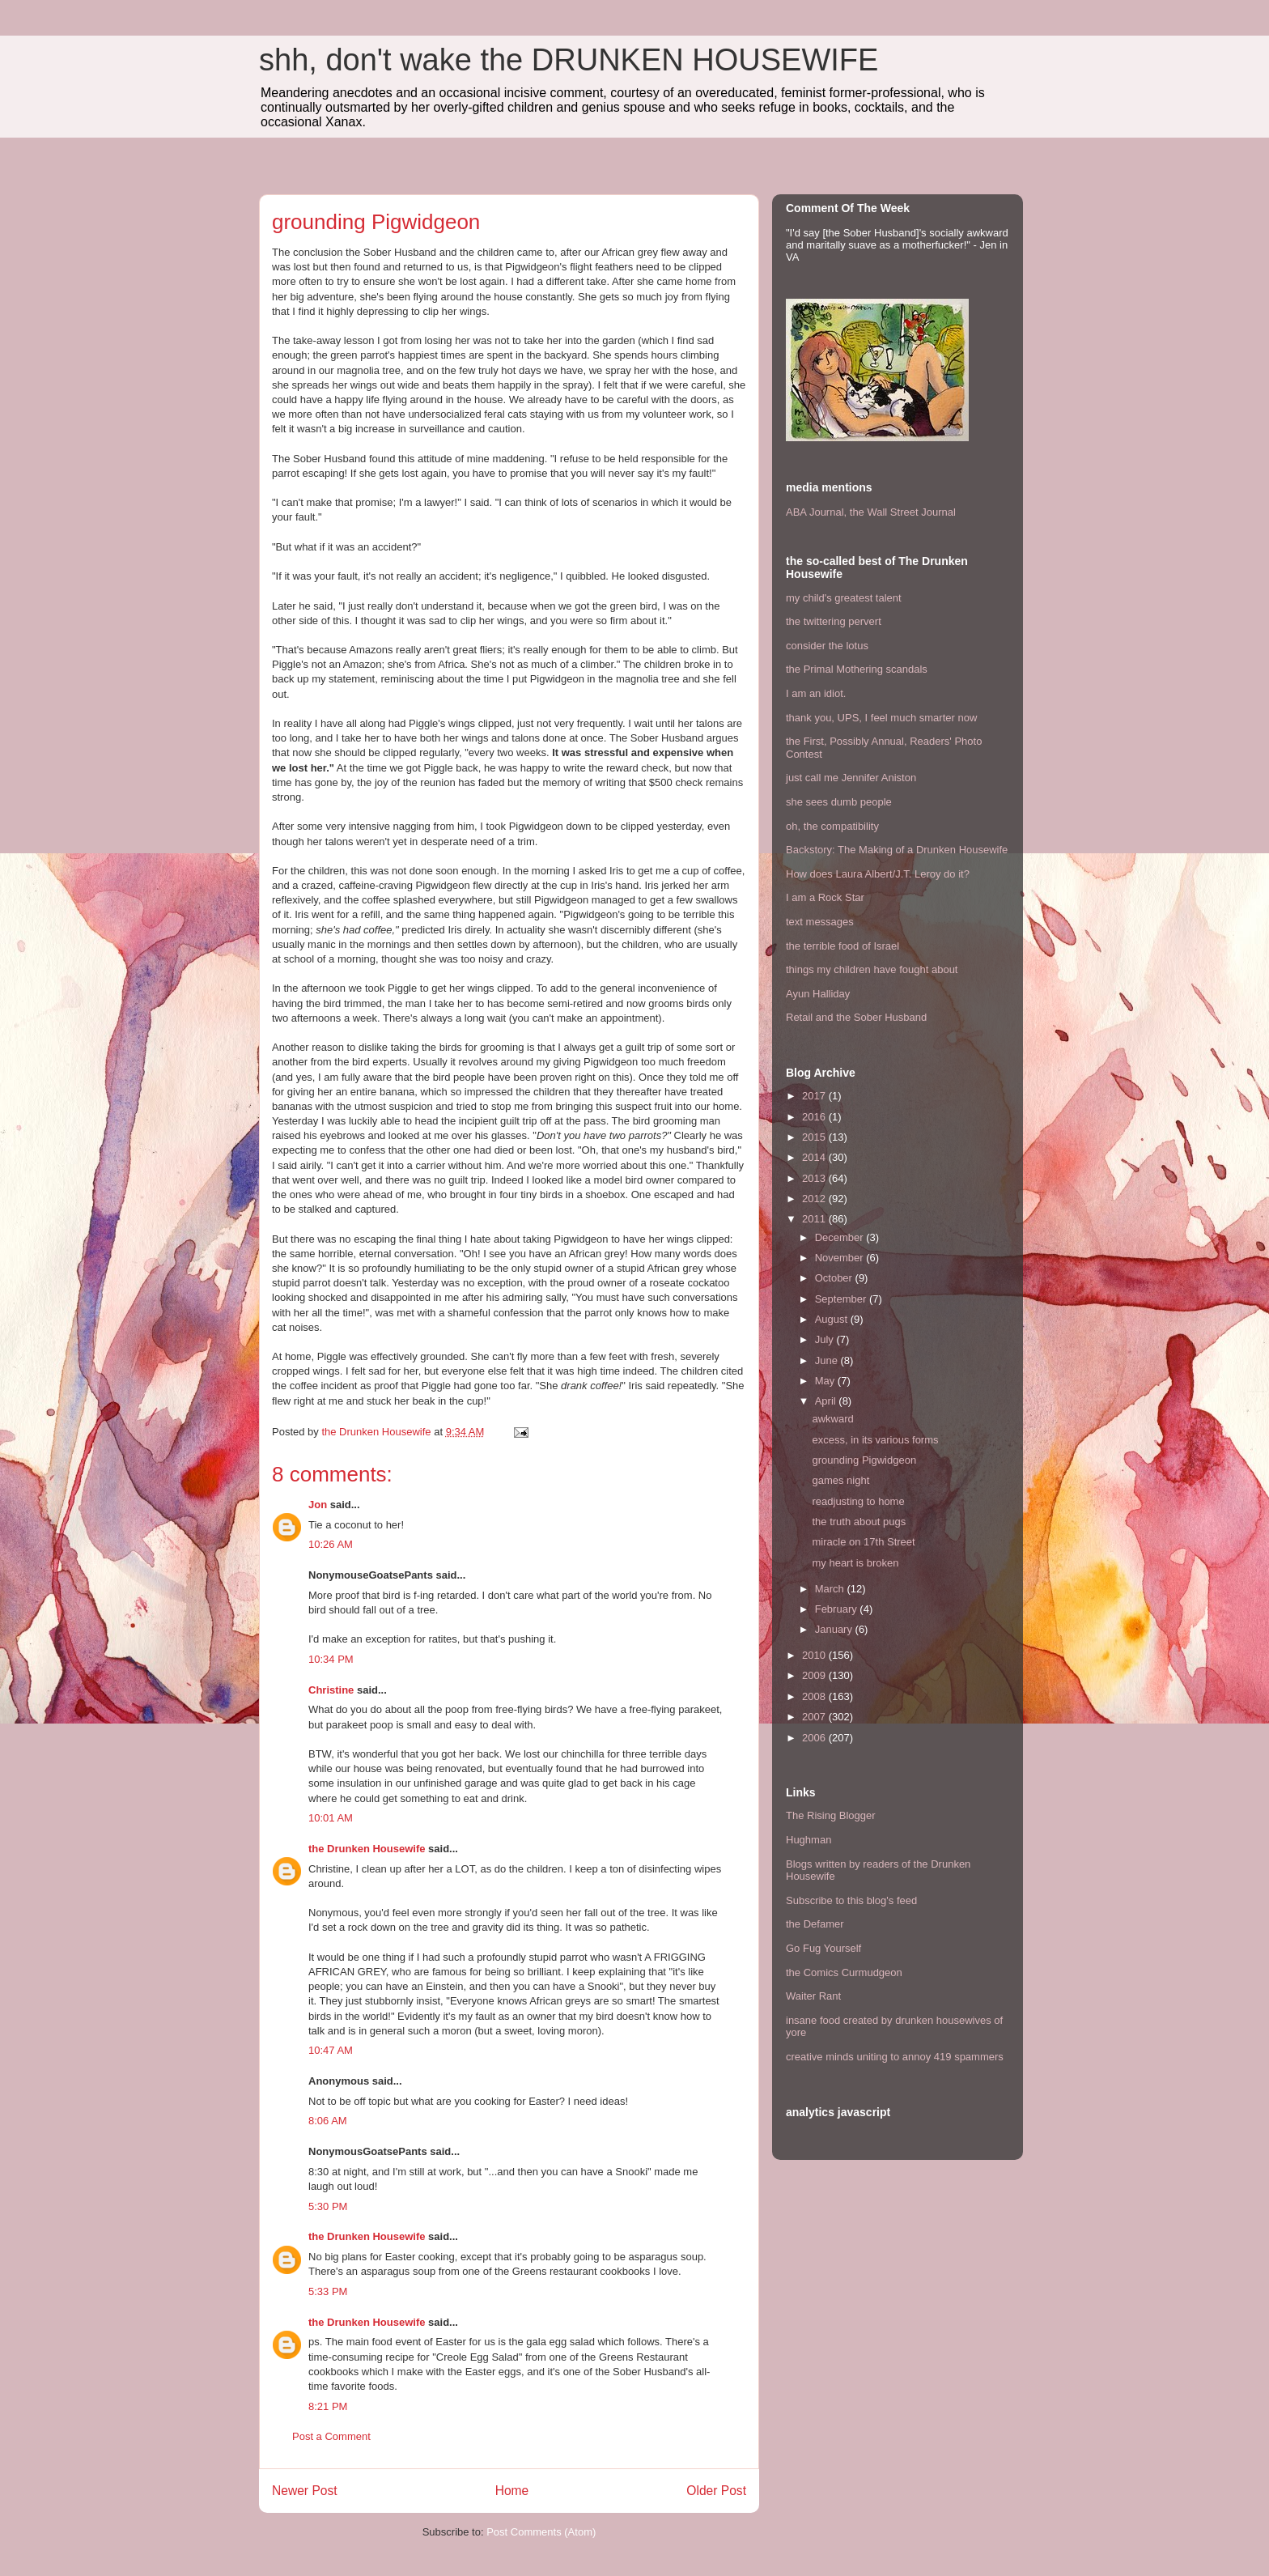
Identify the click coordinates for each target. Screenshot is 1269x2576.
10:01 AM (330, 1818)
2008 (815, 1696)
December (841, 1237)
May (826, 1381)
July (826, 1339)
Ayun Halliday (818, 994)
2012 (815, 1198)
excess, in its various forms (875, 1440)
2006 (815, 1738)
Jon (317, 1504)
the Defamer (815, 1924)
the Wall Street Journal (903, 512)
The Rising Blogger (831, 1815)
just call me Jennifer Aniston (851, 778)
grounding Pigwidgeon (864, 1460)
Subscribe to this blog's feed (851, 1900)
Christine (331, 1690)
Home (512, 2490)
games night (840, 1480)
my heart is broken (855, 1563)
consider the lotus (827, 646)
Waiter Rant (813, 1996)
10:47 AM (330, 2050)
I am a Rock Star (825, 897)
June (828, 1360)
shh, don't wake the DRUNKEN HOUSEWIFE (568, 60)
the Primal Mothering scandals (856, 669)
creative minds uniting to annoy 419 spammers (895, 2057)
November (841, 1258)
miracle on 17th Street (863, 1542)
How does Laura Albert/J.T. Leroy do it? (878, 874)
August (833, 1319)
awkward (832, 1419)
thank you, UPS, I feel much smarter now (881, 718)
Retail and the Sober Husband (856, 1017)
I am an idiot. (816, 693)
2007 (815, 1717)
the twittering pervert (833, 621)
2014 (815, 1157)
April (827, 1401)
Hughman (808, 1840)
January (835, 1629)
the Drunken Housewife (366, 1849)
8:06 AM (327, 2121)
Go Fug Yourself (823, 1948)
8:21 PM (327, 2406)
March (831, 1589)
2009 (815, 1675)
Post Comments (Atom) (541, 2532)
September (842, 1299)
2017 (815, 1096)
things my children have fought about (871, 969)
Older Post (716, 2490)
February (837, 1609)
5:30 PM (327, 2206)
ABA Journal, (816, 512)
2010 (815, 1655)
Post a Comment (331, 2436)
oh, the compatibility (832, 826)
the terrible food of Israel (842, 946)
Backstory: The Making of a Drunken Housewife (897, 850)
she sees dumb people (839, 802)
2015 (815, 1137)
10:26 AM (330, 1544)
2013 (815, 1178)
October (835, 1278)
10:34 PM (331, 1659)
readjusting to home (858, 1501)
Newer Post (304, 2490)
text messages (820, 922)
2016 (815, 1117)
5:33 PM (327, 2291)
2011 (815, 1219)
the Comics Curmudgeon (844, 1972)
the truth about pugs (859, 1521)
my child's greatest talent (844, 598)
